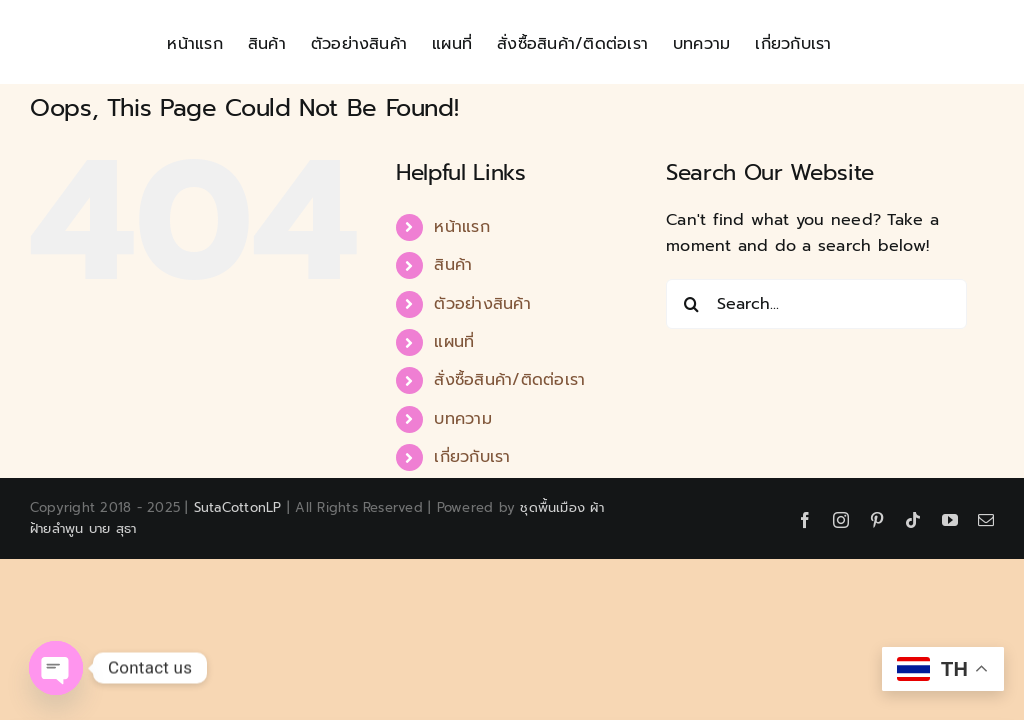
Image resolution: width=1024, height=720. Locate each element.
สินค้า (453, 265)
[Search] (691, 304)
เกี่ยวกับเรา (472, 457)
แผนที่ (454, 342)
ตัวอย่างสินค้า (482, 304)
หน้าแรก (461, 227)
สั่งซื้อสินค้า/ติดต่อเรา (509, 380)
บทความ (462, 419)
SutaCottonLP (238, 507)
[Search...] (816, 304)
